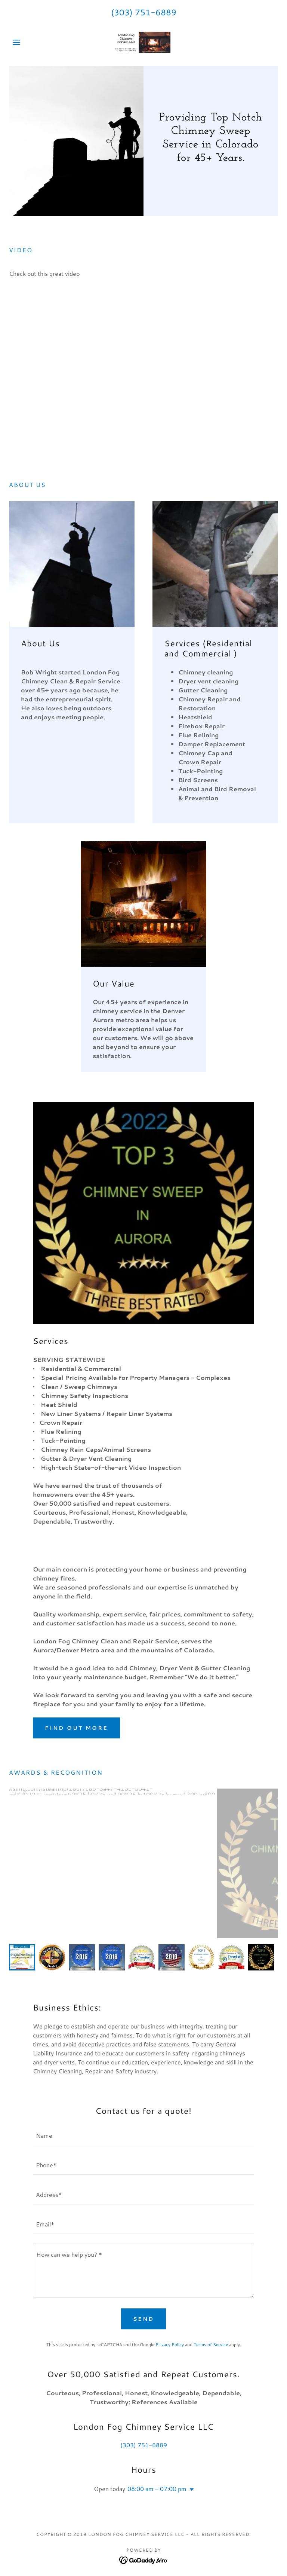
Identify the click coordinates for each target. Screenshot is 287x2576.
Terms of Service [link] (211, 2344)
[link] (143, 42)
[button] (29, 42)
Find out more (76, 1728)
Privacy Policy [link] (169, 2344)
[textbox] (143, 2135)
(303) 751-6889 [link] (143, 12)
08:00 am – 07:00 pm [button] (156, 2488)
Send (143, 2319)
